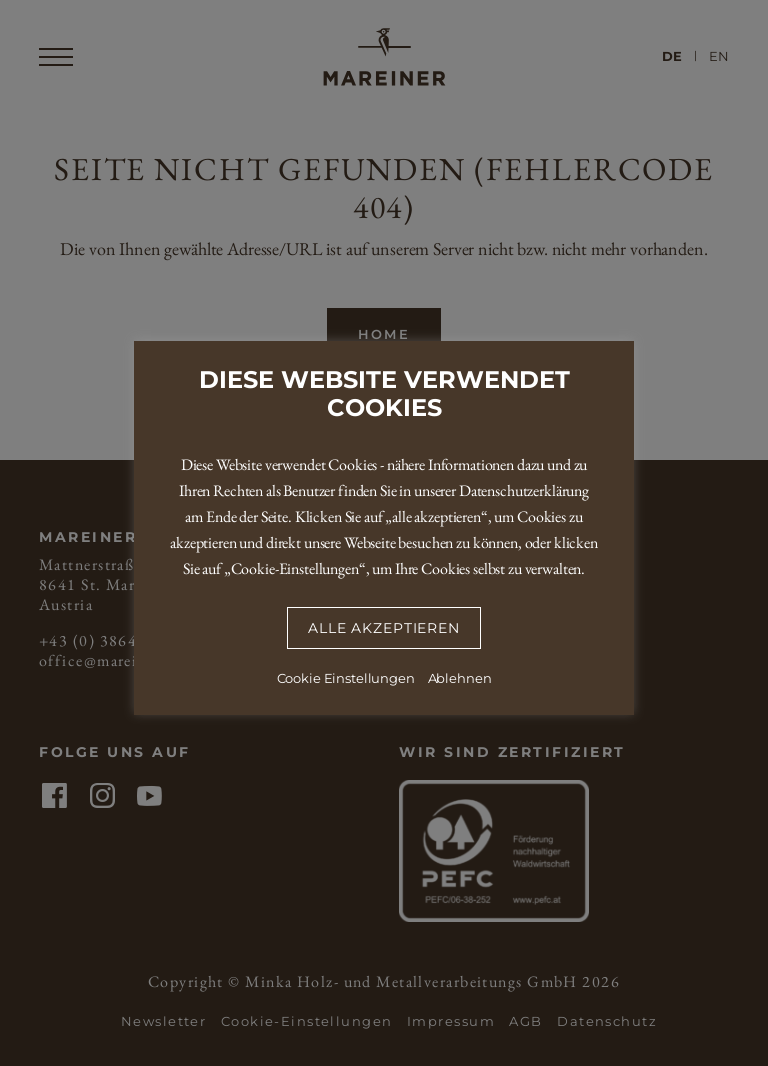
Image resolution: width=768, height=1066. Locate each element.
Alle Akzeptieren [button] (383, 628)
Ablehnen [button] (460, 678)
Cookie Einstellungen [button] (346, 678)
